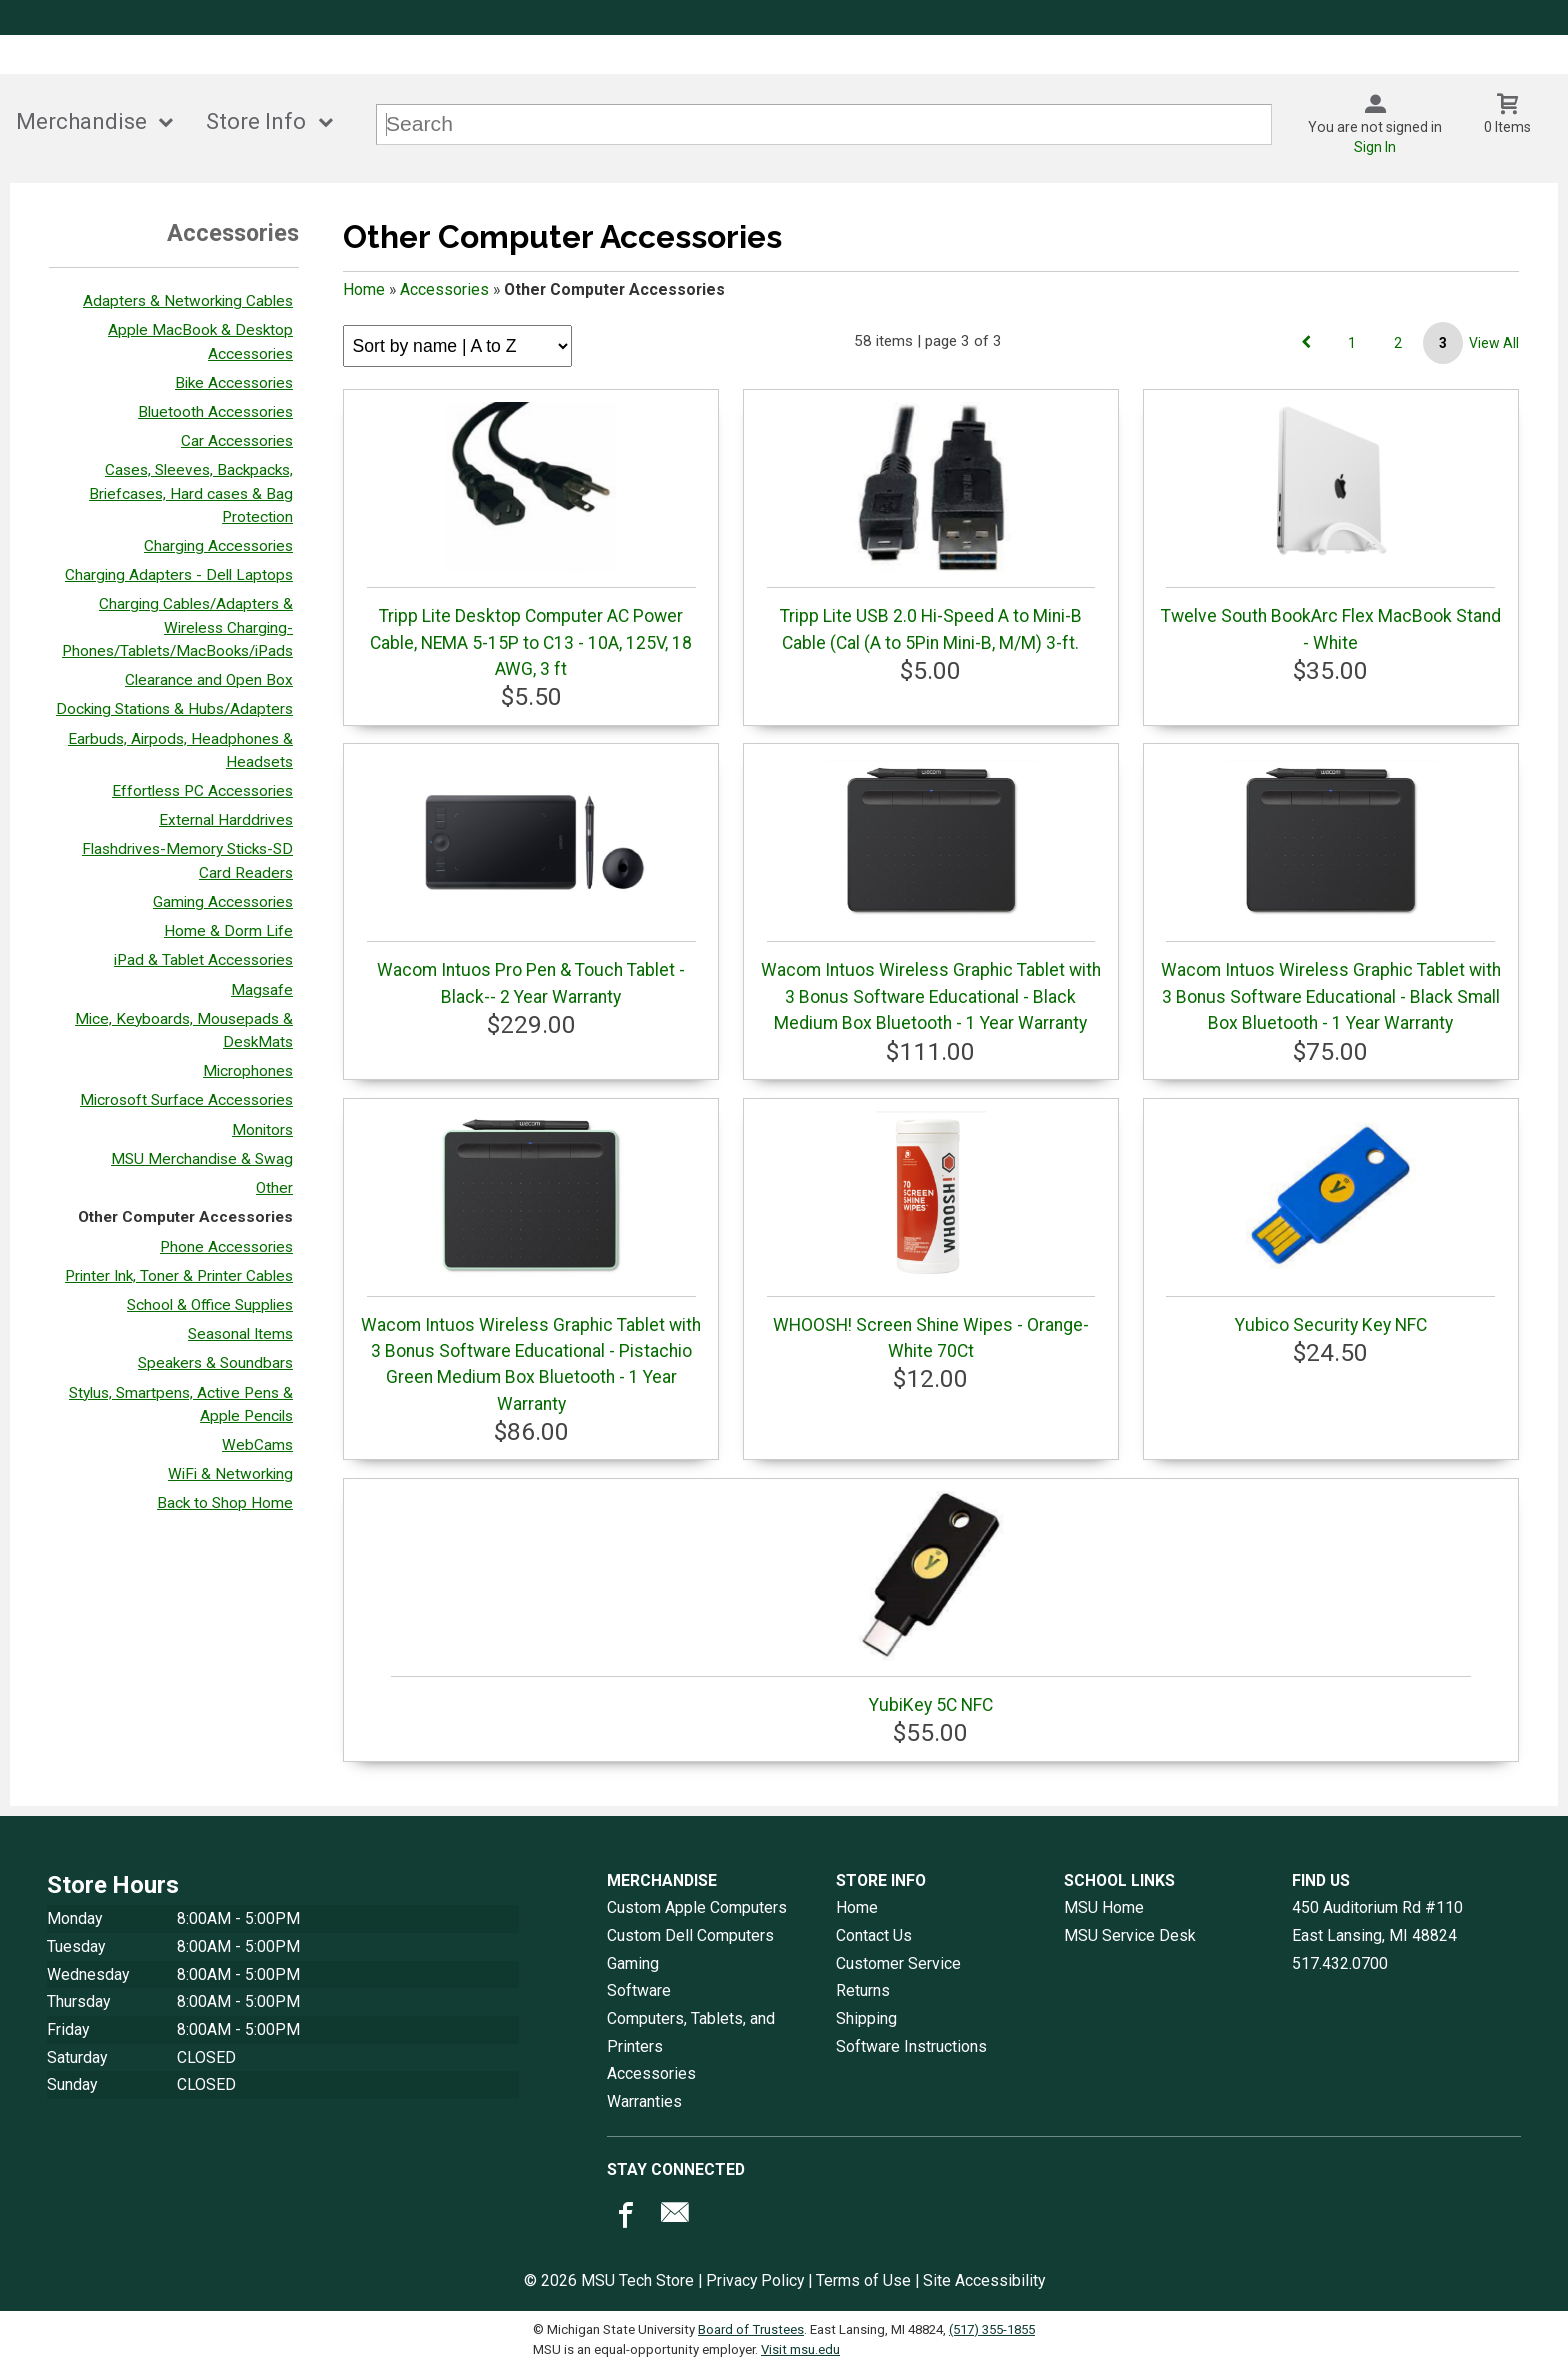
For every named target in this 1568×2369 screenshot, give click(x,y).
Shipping (866, 2018)
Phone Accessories (226, 1247)
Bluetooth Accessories (215, 412)
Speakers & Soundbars (215, 1363)
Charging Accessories (218, 546)
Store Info (256, 121)
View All (1494, 343)
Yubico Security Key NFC (1330, 1223)
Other (274, 1188)
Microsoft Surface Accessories (186, 1100)
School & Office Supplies (210, 1305)
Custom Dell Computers (690, 1935)
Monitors (262, 1130)
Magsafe (262, 990)
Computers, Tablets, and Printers (691, 2032)
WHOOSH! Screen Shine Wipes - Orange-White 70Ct (931, 1236)
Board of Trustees (751, 2329)
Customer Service (898, 1963)
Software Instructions (911, 2046)
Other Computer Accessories (185, 1217)
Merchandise (81, 121)
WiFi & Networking (230, 1474)
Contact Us (874, 1935)
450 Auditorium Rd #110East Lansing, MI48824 (1377, 1921)
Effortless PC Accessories (202, 791)
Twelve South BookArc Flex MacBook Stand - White (1331, 527)
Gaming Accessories (223, 902)
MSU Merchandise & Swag (202, 1159)
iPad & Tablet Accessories (203, 960)
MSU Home (1104, 1907)
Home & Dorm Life (228, 931)
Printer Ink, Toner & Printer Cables (179, 1276)
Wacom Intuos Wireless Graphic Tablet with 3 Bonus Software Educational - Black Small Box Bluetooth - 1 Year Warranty (1331, 894)
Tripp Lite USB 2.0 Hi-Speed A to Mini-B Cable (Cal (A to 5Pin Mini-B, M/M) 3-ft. (931, 527)
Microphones (248, 1071)
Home (364, 289)
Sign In (1375, 147)
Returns (863, 1990)
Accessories (444, 289)
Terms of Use (863, 2280)
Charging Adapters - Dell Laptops (179, 575)
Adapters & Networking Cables (188, 301)
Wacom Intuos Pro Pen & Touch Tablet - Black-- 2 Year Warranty (531, 881)
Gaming (633, 1963)
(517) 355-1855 (992, 2329)
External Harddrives (226, 820)
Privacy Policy (755, 2280)
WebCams (257, 1445)
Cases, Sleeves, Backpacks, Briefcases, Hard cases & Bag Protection (191, 493)
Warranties (644, 2101)
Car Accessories (237, 441)
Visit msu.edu (800, 2349)
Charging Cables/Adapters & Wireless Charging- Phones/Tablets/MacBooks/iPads (177, 627)
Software (639, 1990)
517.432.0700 (1340, 1963)
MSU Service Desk (1130, 1935)
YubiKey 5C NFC (931, 1603)
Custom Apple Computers (697, 1907)
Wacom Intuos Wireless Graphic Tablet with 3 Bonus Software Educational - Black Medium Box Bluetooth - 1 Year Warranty (931, 894)
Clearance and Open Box (209, 680)
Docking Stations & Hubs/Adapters (174, 709)
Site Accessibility (984, 2280)
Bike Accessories (234, 383)
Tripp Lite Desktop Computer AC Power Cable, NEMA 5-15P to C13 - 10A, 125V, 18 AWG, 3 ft (531, 540)
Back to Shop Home (225, 1503)
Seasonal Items (240, 1334)
